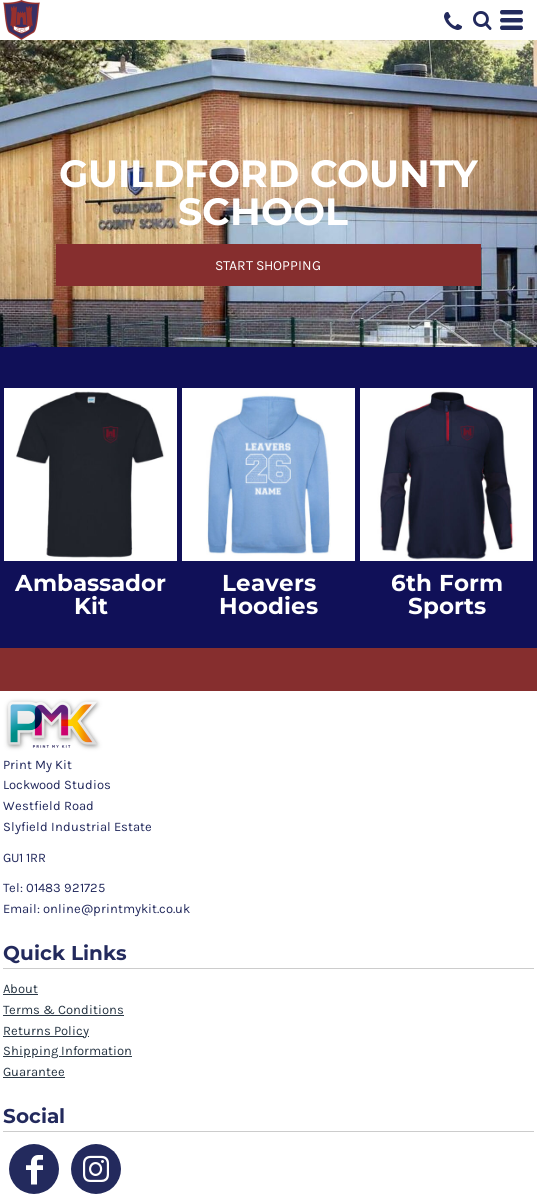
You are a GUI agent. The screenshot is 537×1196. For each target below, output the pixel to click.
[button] (482, 20)
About (20, 988)
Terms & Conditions (63, 1009)
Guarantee (34, 1071)
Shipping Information (67, 1050)
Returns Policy (46, 1030)
